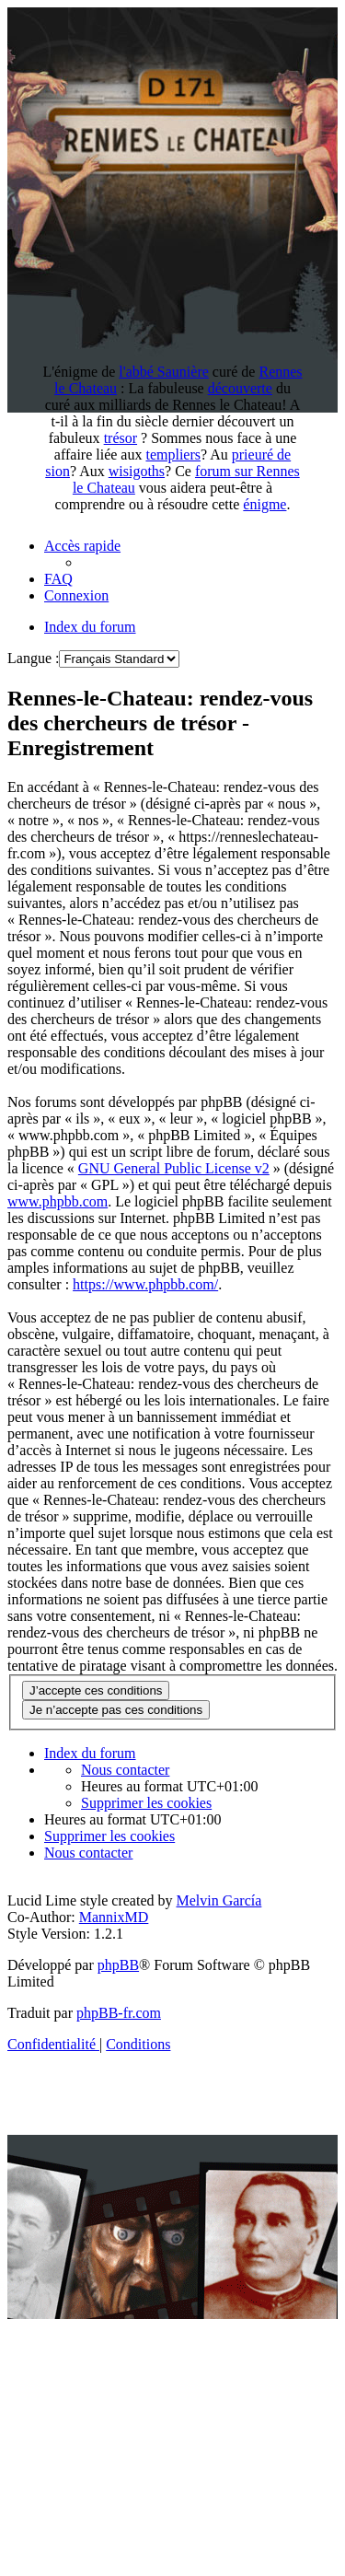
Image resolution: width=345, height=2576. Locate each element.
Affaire (287, 2525)
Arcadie (161, 2508)
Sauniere (147, 2425)
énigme (264, 504)
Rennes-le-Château (183, 2376)
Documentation (182, 2475)
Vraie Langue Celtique (176, 2558)
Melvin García (218, 1900)
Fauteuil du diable (164, 2392)
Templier (210, 2525)
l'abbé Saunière (164, 371)
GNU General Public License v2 (174, 1168)
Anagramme (72, 2475)
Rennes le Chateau (215, 2342)
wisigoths (137, 471)
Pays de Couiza (86, 2342)
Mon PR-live (184, 2541)
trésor (120, 438)
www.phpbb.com (57, 1201)
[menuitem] (58, 579)
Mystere (54, 2525)
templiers (173, 454)
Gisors (186, 2492)
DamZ (182, 2409)
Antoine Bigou (256, 2508)
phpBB (118, 1965)
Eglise (264, 2392)
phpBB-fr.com (118, 2013)
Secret (119, 2442)
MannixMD (114, 1917)
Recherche (261, 2409)
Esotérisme (283, 2541)
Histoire (131, 2525)
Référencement (90, 2409)
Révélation (77, 2508)
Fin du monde (275, 2492)
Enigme (70, 2425)
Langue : (33, 658)
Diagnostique (206, 2442)
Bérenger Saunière (214, 2458)
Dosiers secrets (73, 2541)
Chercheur (108, 2492)
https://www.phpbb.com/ (145, 1284)
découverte (240, 388)
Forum (221, 2425)
